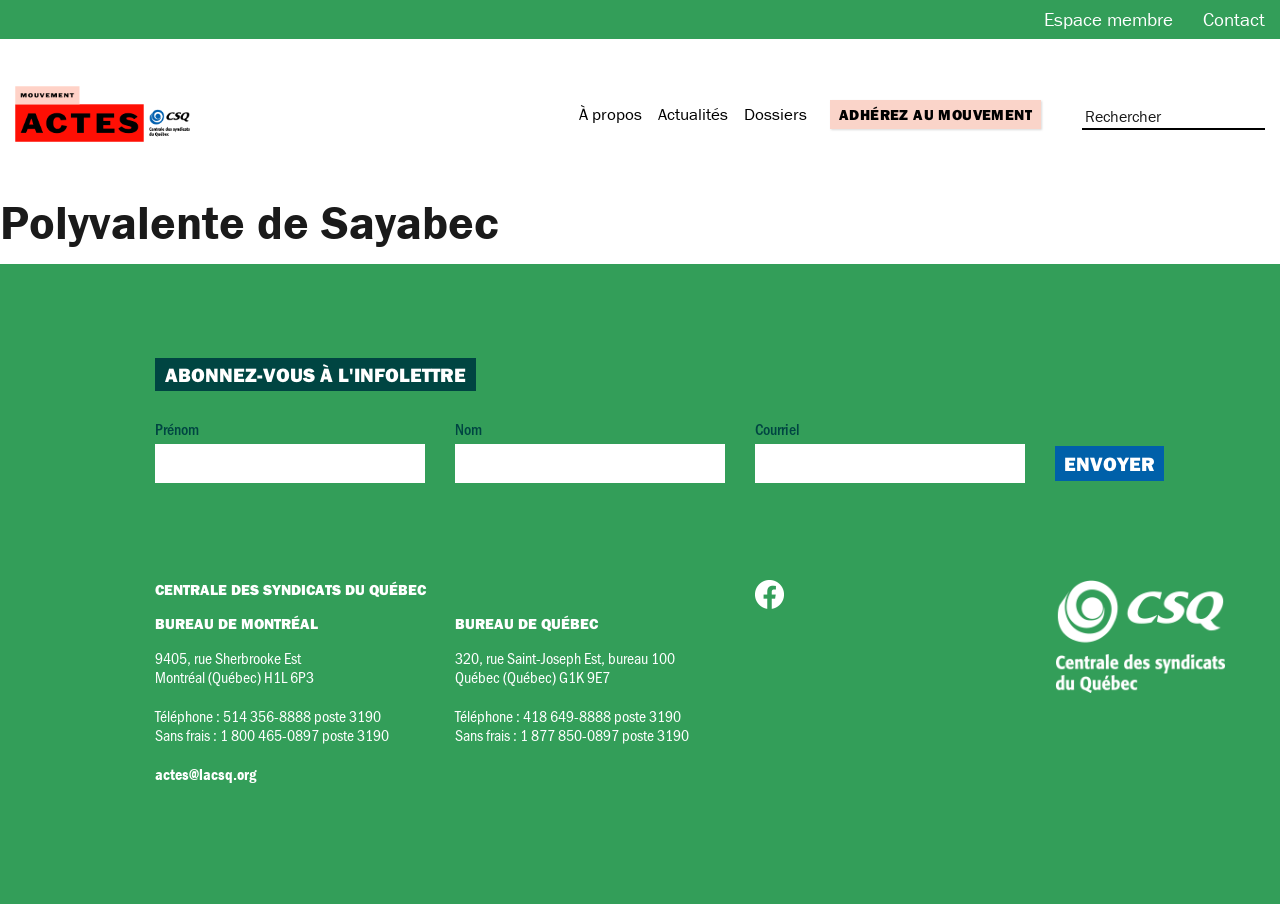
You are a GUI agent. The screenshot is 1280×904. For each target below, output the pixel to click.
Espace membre (1108, 19)
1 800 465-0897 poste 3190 (304, 734)
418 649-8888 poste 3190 (602, 715)
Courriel (890, 450)
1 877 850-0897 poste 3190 (604, 734)
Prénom (290, 450)
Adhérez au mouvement (935, 114)
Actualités (693, 114)
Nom (590, 450)
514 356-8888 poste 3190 (302, 715)
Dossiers (775, 114)
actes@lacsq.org (205, 774)
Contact (1234, 19)
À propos (610, 114)
